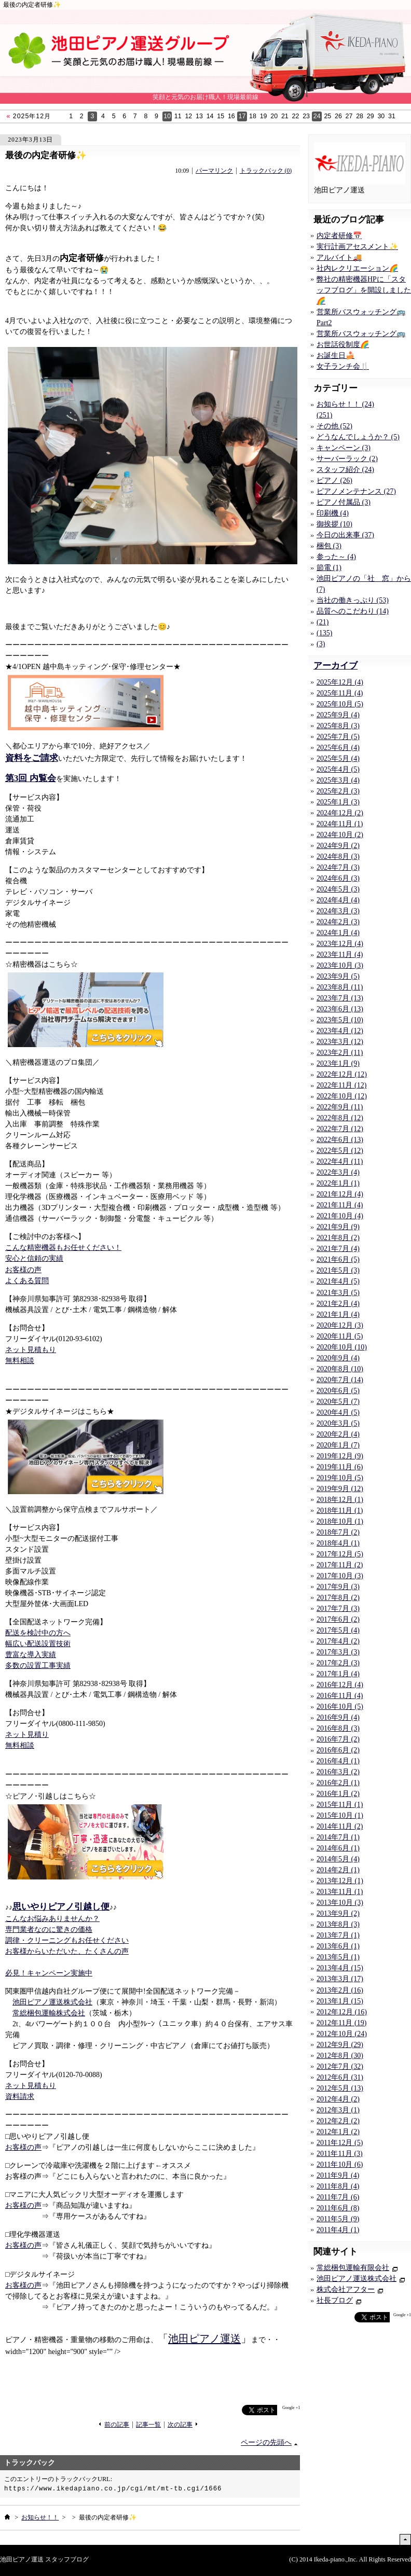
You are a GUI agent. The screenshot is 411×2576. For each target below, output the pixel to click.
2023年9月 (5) (338, 976)
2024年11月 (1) (340, 824)
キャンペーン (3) (344, 448)
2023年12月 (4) (340, 944)
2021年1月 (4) (338, 1314)
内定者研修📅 (339, 236)
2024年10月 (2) (340, 835)
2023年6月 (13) (340, 1009)
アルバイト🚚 (339, 257)
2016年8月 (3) (338, 1728)
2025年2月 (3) (338, 791)
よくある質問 (27, 1281)
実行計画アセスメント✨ (357, 246)
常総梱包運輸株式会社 (48, 2013)
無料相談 (19, 1360)
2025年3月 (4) (338, 780)
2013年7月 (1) (338, 1935)
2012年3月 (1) (338, 2110)
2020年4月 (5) (338, 1412)
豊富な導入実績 (30, 1655)
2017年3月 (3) (338, 1652)
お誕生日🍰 (335, 355)
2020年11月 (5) (340, 1336)
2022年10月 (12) (342, 1096)
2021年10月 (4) (340, 1216)
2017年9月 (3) (338, 1587)
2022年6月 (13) (340, 1140)
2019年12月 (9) (340, 1456)
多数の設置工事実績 (38, 1665)
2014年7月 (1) (338, 1837)
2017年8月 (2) (338, 1598)
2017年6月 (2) (338, 1619)
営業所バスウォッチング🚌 (361, 334)
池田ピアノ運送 (204, 2338)
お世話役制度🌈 (343, 345)
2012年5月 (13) (340, 2088)
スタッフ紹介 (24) (345, 470)
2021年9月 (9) (338, 1227)
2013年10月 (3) (340, 1902)
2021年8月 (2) (338, 1238)
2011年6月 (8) (338, 2208)
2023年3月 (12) (340, 1042)
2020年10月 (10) (342, 1347)
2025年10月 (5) (340, 704)
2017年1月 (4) (338, 1674)
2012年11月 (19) (341, 2023)
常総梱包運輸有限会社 (353, 2268)
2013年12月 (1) (340, 1881)
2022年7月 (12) (340, 1129)
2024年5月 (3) (338, 889)
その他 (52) (334, 426)
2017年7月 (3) (338, 1608)
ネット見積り (27, 1734)
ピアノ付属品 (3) (344, 502)
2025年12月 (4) (340, 682)
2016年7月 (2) (338, 1739)
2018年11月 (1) (340, 1510)
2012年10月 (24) (342, 2034)
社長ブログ (335, 2300)
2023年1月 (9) (338, 1063)
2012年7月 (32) (340, 2066)
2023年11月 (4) (340, 954)
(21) (322, 622)
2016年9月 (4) (338, 1717)
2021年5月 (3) (338, 1270)
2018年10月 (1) (340, 1521)
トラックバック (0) (266, 171)
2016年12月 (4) (340, 1685)
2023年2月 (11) (340, 1052)
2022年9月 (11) (340, 1107)
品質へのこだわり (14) (353, 611)
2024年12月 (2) (340, 813)
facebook (221, 2410)
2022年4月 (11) (340, 1161)
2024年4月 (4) (338, 900)
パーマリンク (214, 171)
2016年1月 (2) (338, 1794)
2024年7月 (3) (338, 867)
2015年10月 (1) (340, 1815)
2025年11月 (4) (340, 693)
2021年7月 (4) (338, 1248)
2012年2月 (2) (338, 2121)
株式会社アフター (346, 2289)
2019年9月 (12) (340, 1489)
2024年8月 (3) (338, 856)
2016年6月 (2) (338, 1750)
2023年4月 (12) (340, 1031)
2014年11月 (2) (340, 1826)
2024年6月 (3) (338, 878)
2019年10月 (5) (340, 1478)
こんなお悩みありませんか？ (52, 1919)
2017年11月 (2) (340, 1565)
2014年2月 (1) (338, 1870)
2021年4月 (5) (338, 1281)
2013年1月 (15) (340, 2001)
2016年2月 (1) (338, 1783)
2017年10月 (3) (340, 1576)
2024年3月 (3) (338, 911)
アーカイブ (335, 666)
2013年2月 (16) (340, 1990)
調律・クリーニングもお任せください (67, 1940)
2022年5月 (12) (340, 1150)
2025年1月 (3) (338, 802)
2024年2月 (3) (338, 922)
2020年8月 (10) (340, 1369)
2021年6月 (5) (338, 1259)
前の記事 (116, 2424)
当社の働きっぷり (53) (353, 600)
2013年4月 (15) (340, 1968)
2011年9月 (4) (338, 2175)
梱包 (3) (329, 546)
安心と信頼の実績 (34, 1258)
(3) (321, 644)
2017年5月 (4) (338, 1630)
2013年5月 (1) (338, 1957)
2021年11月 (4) (340, 1205)
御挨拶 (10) (334, 524)
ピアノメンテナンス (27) (356, 491)
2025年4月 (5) (338, 769)
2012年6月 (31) (340, 2077)
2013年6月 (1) (338, 1946)
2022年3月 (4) (338, 1172)
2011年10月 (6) (340, 2164)
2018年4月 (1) (338, 1543)
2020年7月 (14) (340, 1380)
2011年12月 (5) (340, 2143)
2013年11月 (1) (340, 1892)
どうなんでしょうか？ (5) (358, 437)
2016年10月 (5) (340, 1706)
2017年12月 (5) (340, 1554)
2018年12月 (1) (340, 1499)
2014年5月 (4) (338, 1859)
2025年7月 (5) (338, 737)
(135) (324, 633)
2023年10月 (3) (340, 965)
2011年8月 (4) (338, 2186)
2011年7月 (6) (338, 2197)
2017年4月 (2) (338, 1641)
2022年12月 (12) (342, 1074)
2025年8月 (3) (338, 726)
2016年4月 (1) (338, 1761)
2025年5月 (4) (338, 758)
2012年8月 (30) (340, 2055)
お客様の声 (23, 1270)
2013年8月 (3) (338, 1924)
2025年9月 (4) (338, 715)
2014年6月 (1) (338, 1848)
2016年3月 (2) (338, 1772)
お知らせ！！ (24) (345, 404)
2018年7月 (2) (338, 1532)
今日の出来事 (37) (345, 535)
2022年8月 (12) (340, 1118)
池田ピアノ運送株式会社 (52, 2002)
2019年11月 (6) (340, 1467)
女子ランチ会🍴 (343, 366)
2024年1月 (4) (338, 933)
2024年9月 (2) (338, 846)
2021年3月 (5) (338, 1293)
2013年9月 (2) (338, 1913)
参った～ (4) (336, 557)
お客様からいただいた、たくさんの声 (67, 1951)
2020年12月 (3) (340, 1325)
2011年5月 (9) (338, 2219)
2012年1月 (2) (338, 2132)
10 (167, 116)
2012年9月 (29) (340, 2045)
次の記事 (180, 2424)
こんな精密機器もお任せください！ (63, 1247)
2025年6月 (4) (338, 747)
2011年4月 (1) (338, 2230)
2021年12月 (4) (340, 1194)
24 (317, 116)
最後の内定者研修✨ (46, 155)
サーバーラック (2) (347, 459)
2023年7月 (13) (340, 998)
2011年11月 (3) (340, 2153)
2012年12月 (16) (342, 2012)
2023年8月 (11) (340, 987)
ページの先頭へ (266, 2442)
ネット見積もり (30, 1350)
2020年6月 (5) (338, 1391)
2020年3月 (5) (338, 1423)
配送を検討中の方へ (38, 1633)
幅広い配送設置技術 (38, 1644)
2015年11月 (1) (340, 1804)
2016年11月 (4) (340, 1696)
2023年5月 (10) (340, 1020)
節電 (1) (329, 568)
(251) (324, 415)
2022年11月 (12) (341, 1085)
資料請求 (19, 2096)
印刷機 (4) (333, 513)
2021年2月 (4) (338, 1303)
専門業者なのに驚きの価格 (48, 1929)
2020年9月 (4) (338, 1358)
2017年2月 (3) (338, 1663)
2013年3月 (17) (340, 1979)
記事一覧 (148, 2424)
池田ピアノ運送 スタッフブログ (44, 2559)
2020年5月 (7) (338, 1401)
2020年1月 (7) (338, 1445)
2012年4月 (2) (338, 2099)
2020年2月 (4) (338, 1434)
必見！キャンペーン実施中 (48, 1973)
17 (242, 116)
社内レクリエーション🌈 (357, 268)
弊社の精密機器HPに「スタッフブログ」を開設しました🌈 (364, 290)
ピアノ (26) (334, 480)
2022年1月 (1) (338, 1183)
